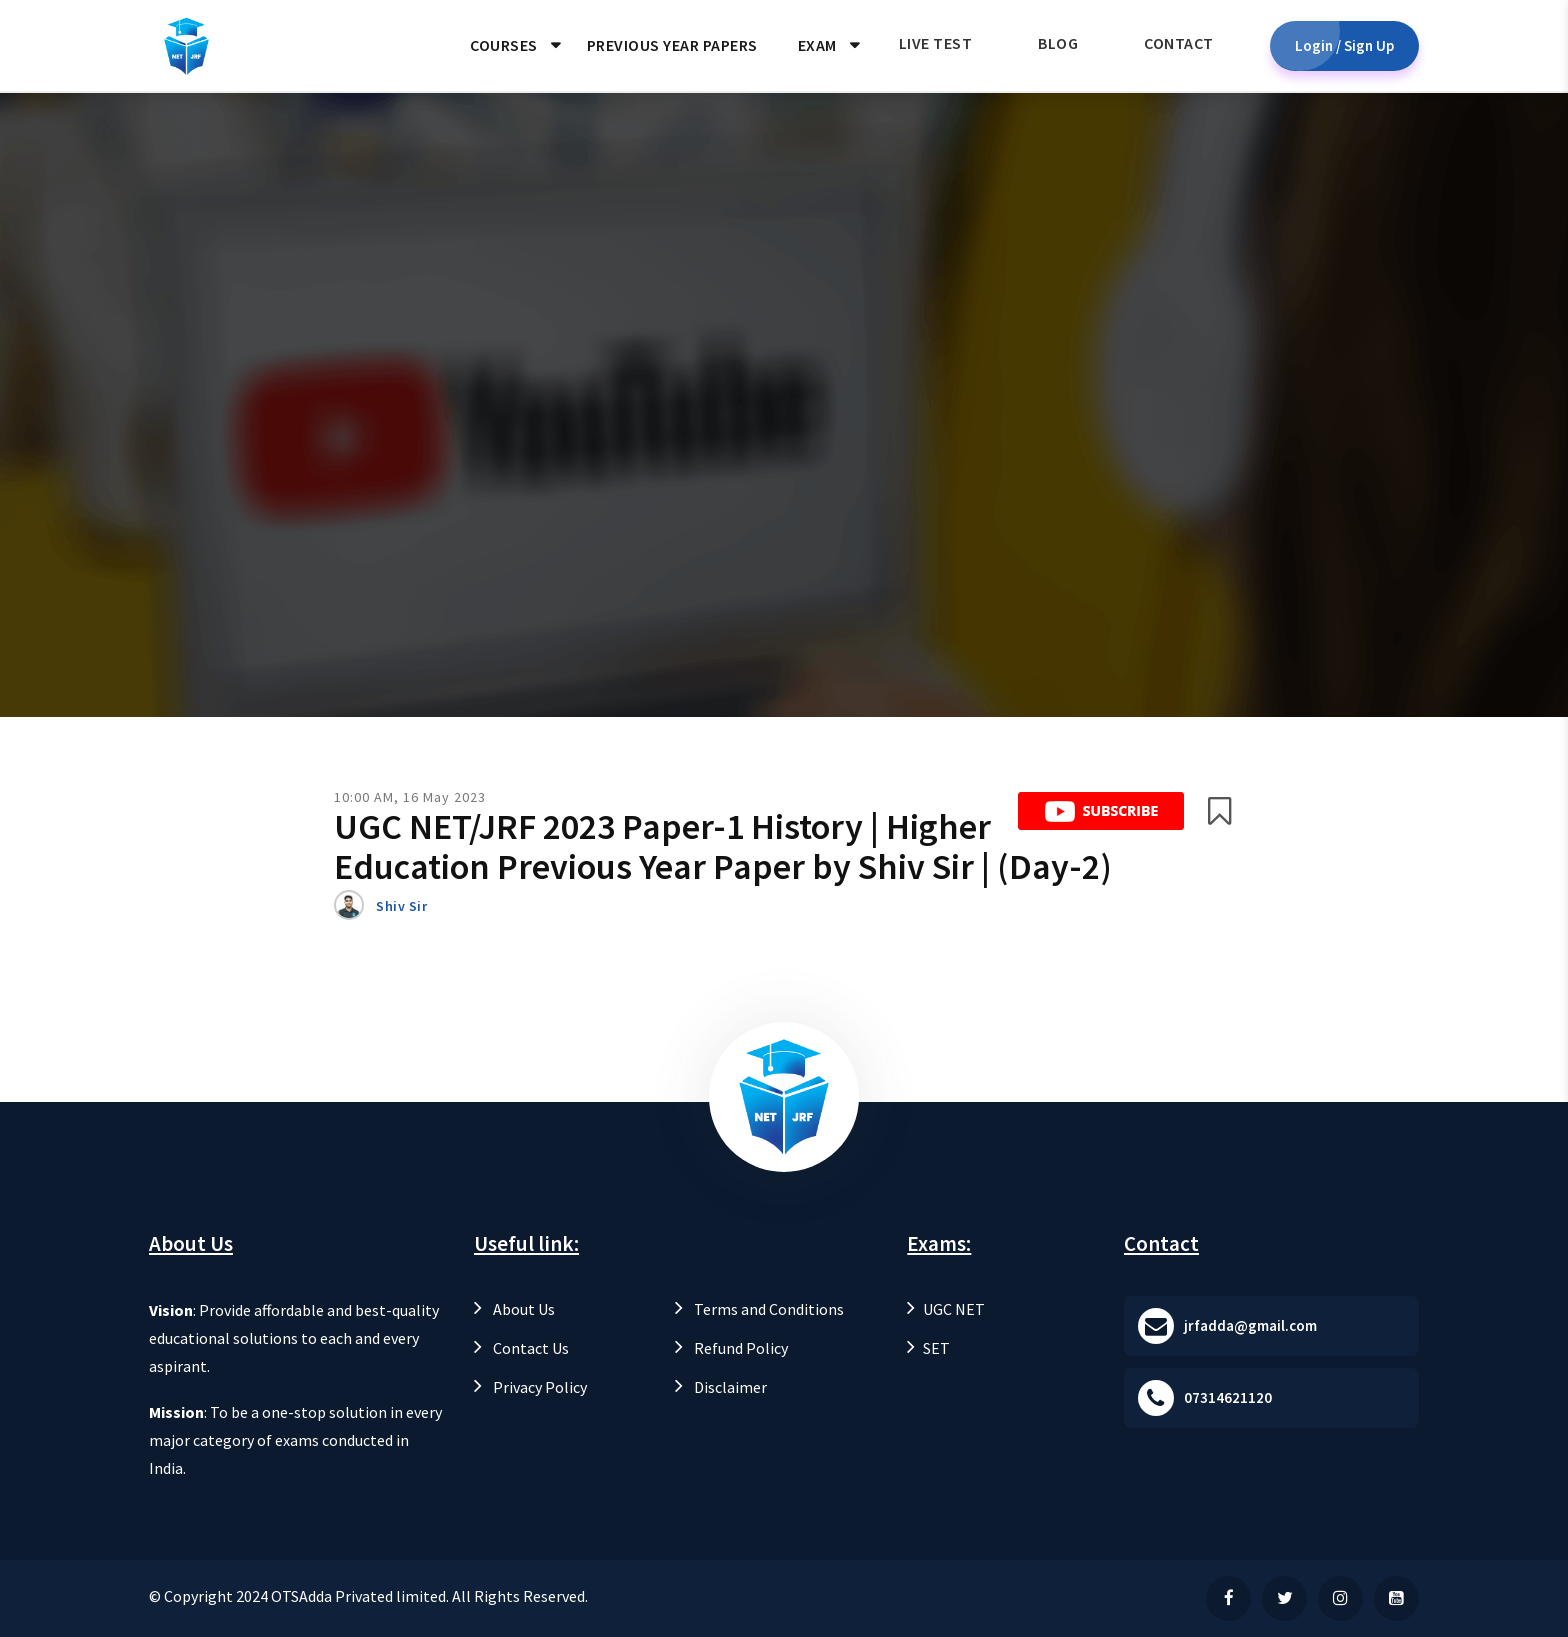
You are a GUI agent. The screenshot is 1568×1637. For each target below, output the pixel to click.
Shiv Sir (401, 906)
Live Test (936, 43)
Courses (504, 45)
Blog (1058, 43)
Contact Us (521, 1348)
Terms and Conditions (759, 1309)
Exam (817, 45)
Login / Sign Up (1344, 45)
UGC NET (946, 1309)
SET (928, 1348)
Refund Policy (731, 1348)
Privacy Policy (530, 1387)
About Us (514, 1309)
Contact (1179, 43)
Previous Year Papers (672, 45)
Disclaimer (721, 1387)
